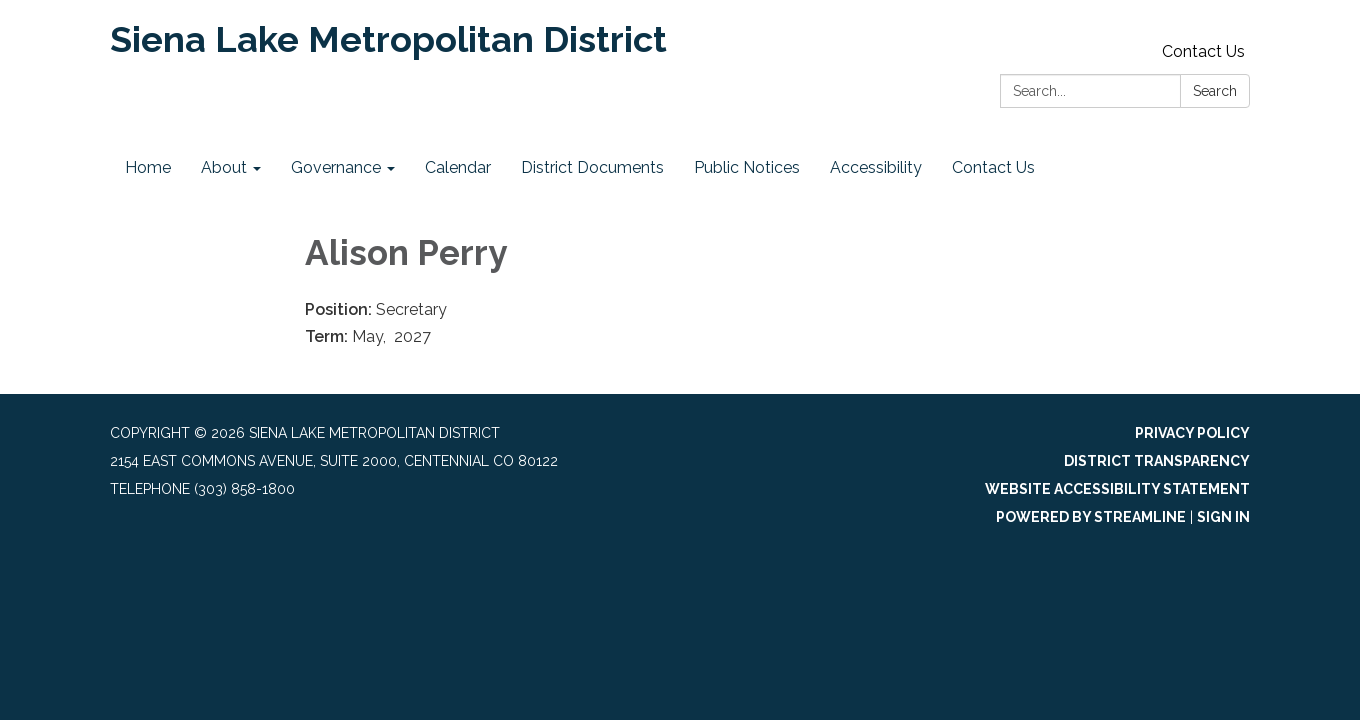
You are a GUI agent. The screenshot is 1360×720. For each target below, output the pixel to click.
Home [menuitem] (148, 167)
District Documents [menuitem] (592, 167)
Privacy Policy (1192, 433)
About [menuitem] (224, 167)
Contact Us (1203, 51)
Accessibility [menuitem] (876, 167)
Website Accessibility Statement (1117, 489)
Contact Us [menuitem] (993, 167)
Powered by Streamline (1091, 517)
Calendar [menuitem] (458, 167)
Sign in (1223, 517)
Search (1215, 91)
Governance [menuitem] (336, 167)
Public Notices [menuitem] (747, 167)
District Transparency (1157, 461)
